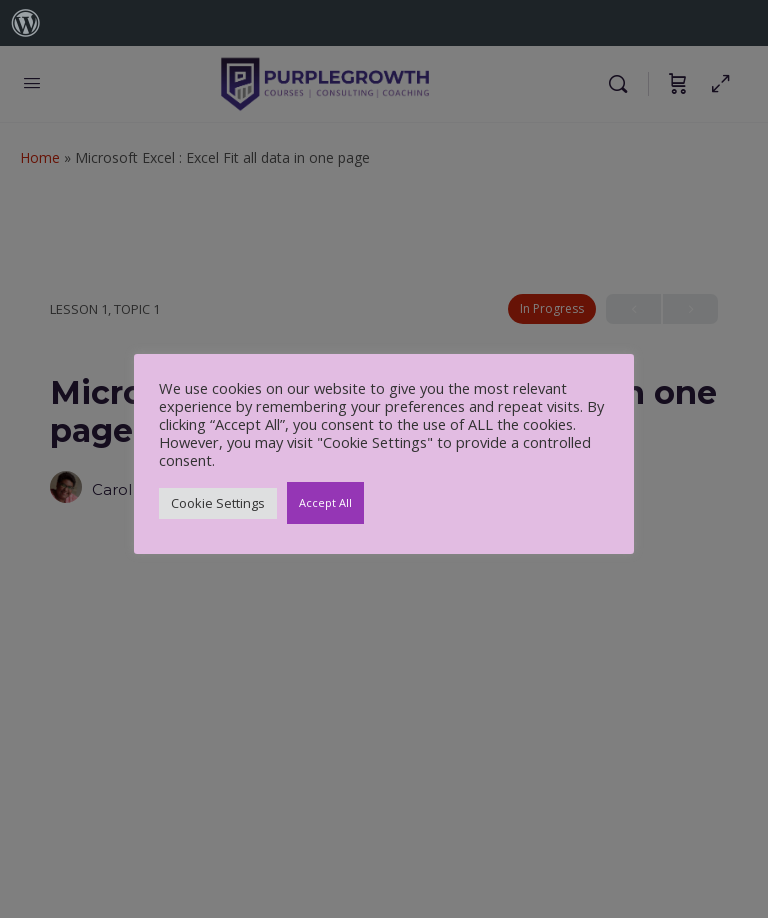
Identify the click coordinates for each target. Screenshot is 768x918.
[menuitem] (26, 23)
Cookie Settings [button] (218, 503)
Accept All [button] (325, 502)
